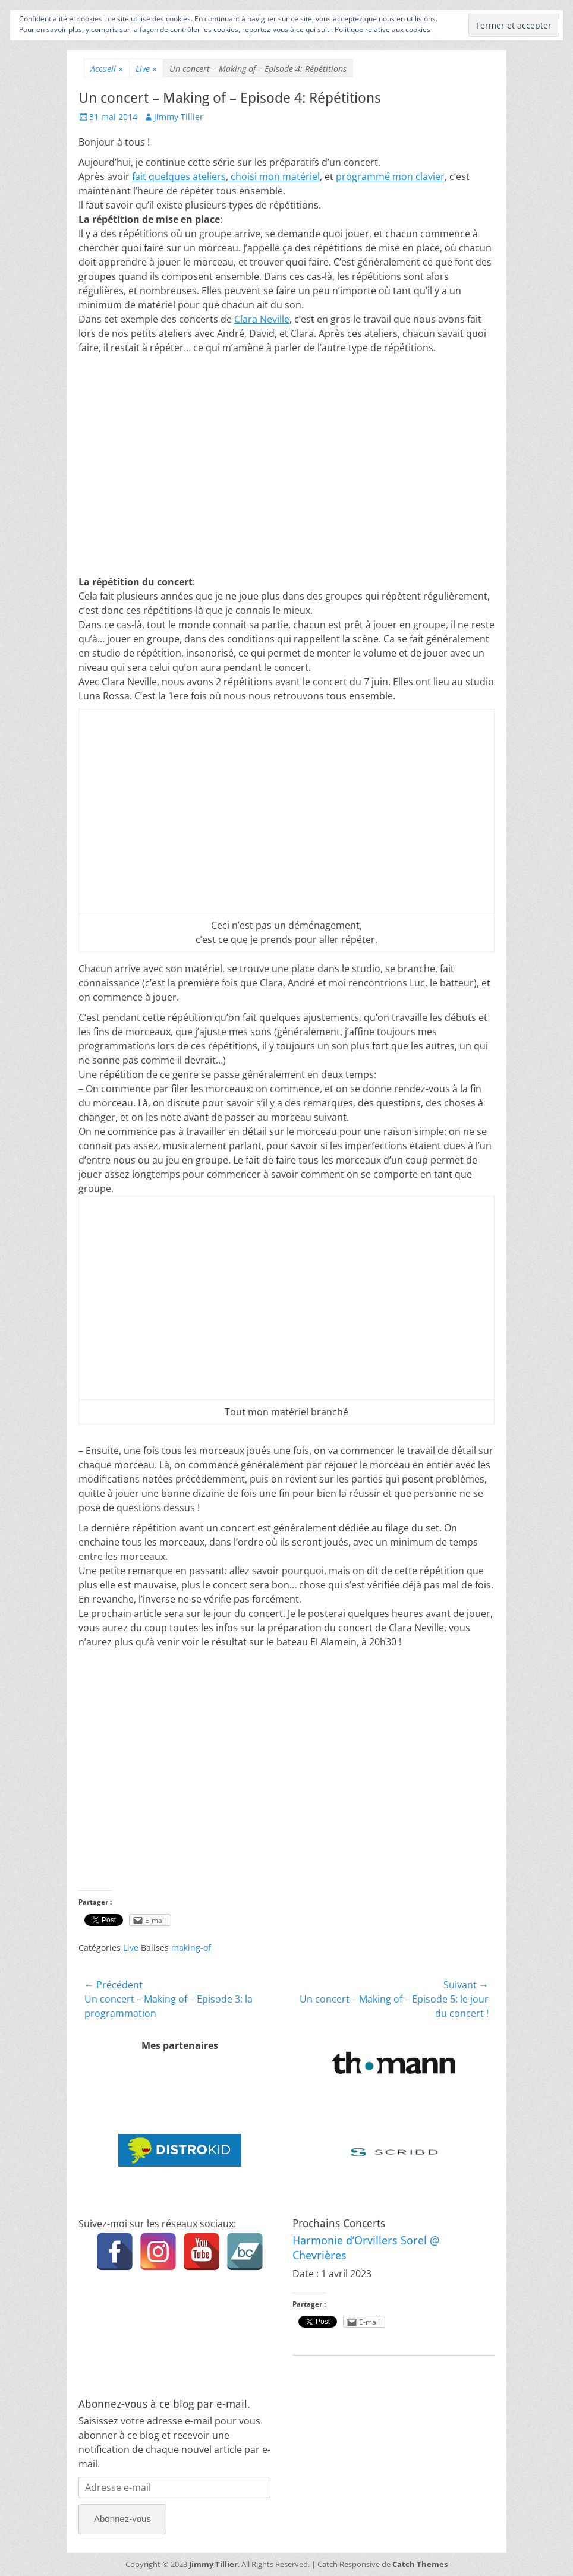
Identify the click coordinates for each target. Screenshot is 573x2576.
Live (146, 68)
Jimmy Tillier (178, 116)
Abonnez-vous (122, 2519)
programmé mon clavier (390, 176)
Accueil (106, 68)
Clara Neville (261, 319)
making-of (191, 1947)
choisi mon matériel (274, 176)
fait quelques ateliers (179, 176)
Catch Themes (420, 2564)
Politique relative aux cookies (382, 29)
